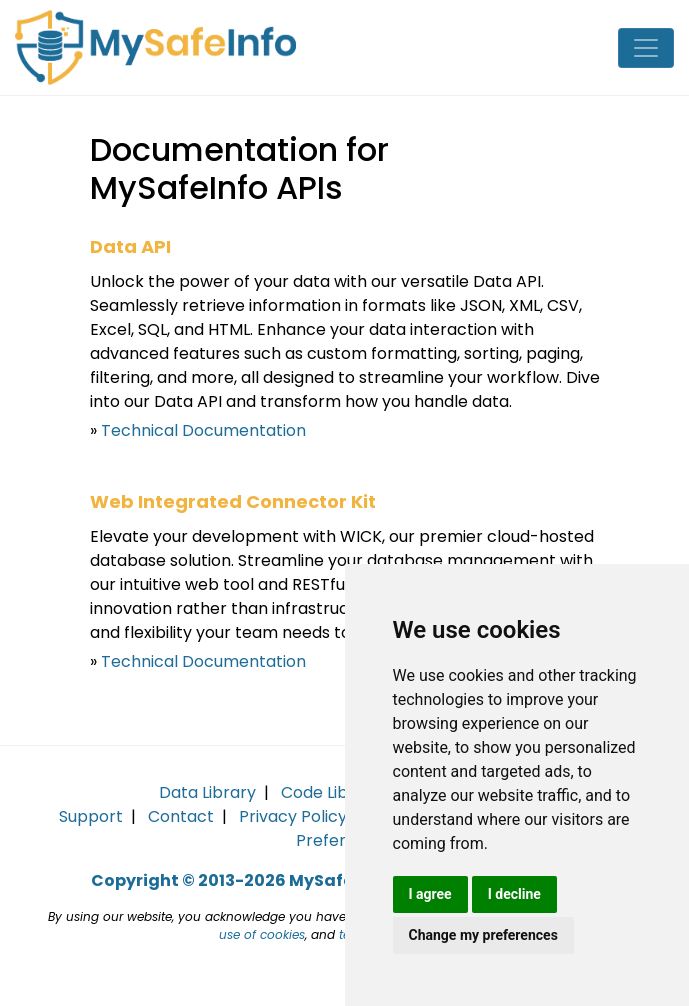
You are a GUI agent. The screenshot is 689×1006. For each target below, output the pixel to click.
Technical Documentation (203, 430)
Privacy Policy (293, 816)
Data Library (207, 792)
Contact (181, 816)
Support (91, 816)
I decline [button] (514, 894)
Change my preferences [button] (483, 935)
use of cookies (262, 934)
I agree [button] (430, 894)
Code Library (331, 792)
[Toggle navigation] (646, 48)
